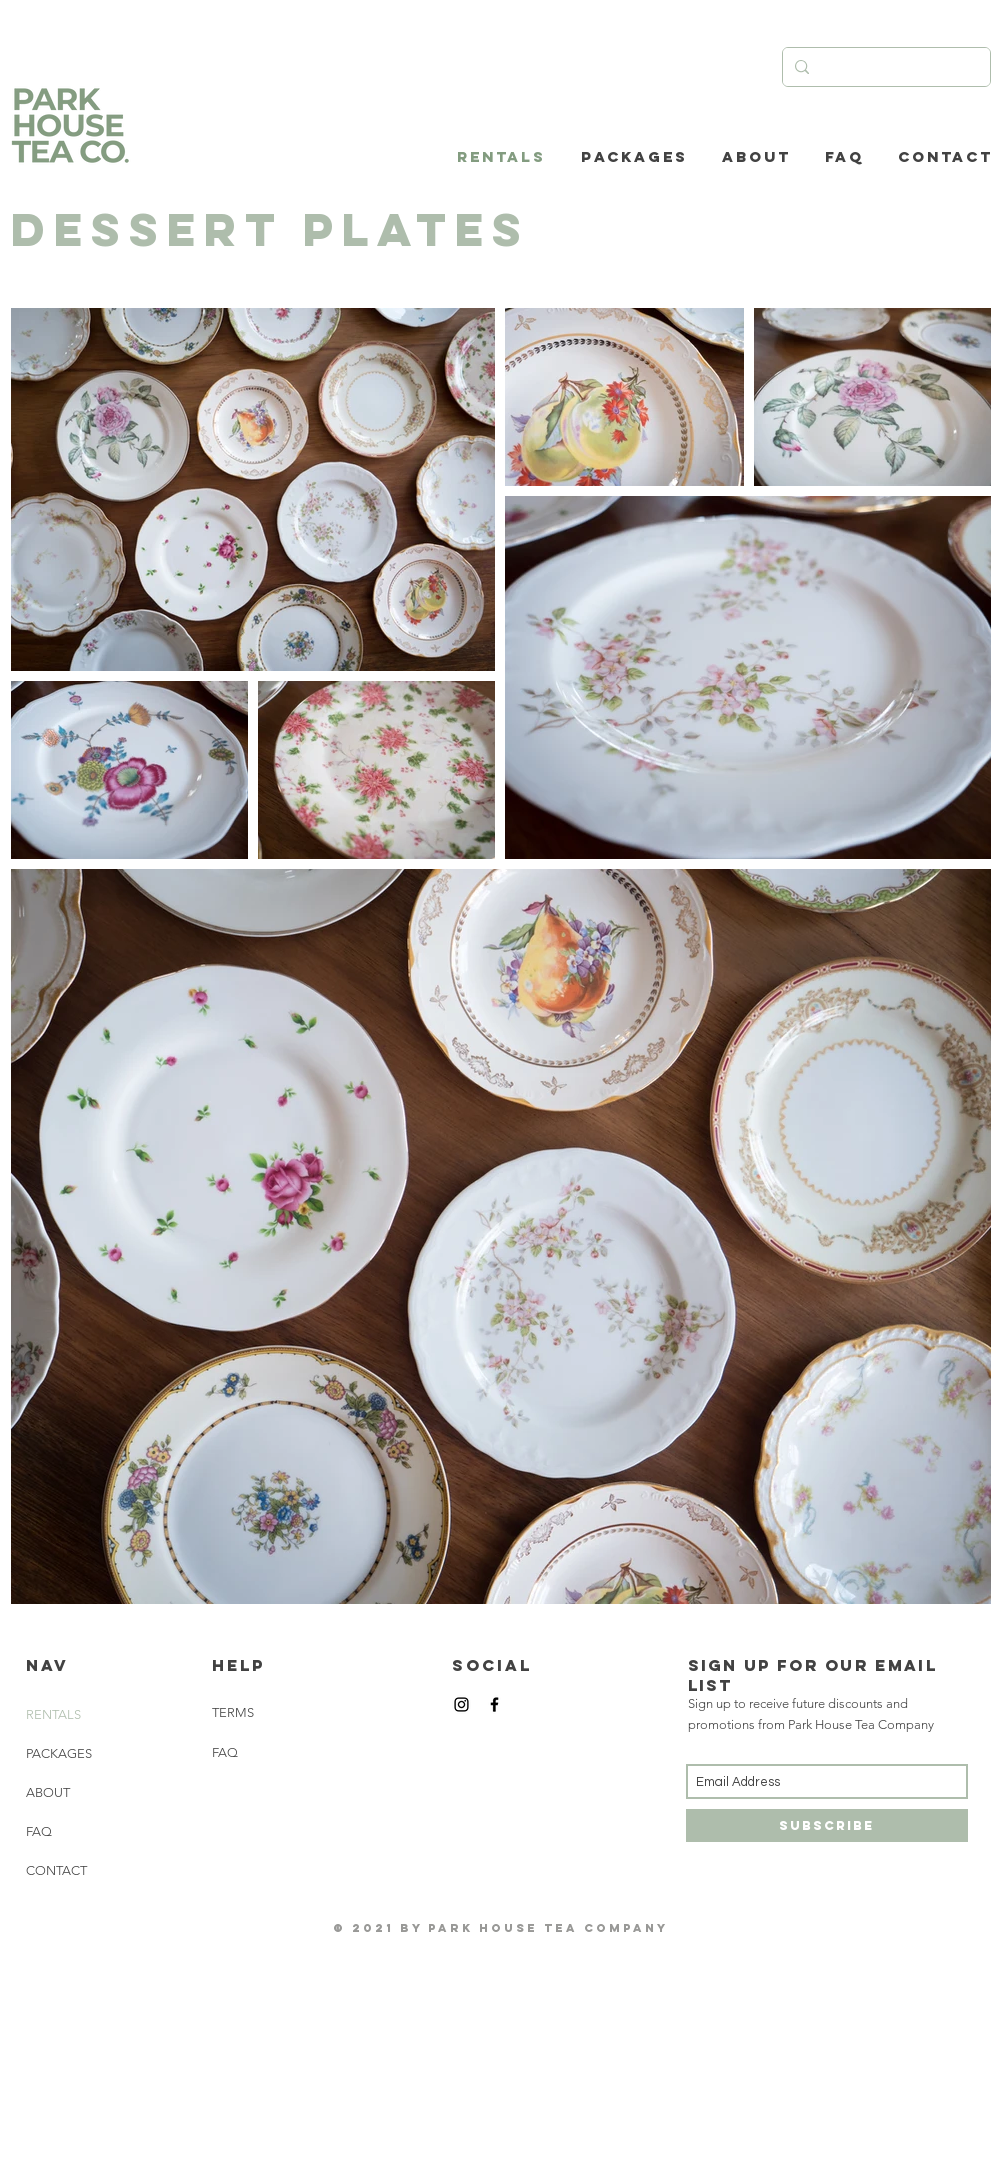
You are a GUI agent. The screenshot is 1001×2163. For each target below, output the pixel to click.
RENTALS (53, 1714)
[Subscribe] (827, 1825)
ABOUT (48, 1792)
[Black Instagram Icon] (461, 1704)
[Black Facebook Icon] (494, 1704)
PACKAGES (59, 1753)
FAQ (39, 1831)
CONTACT (56, 1870)
